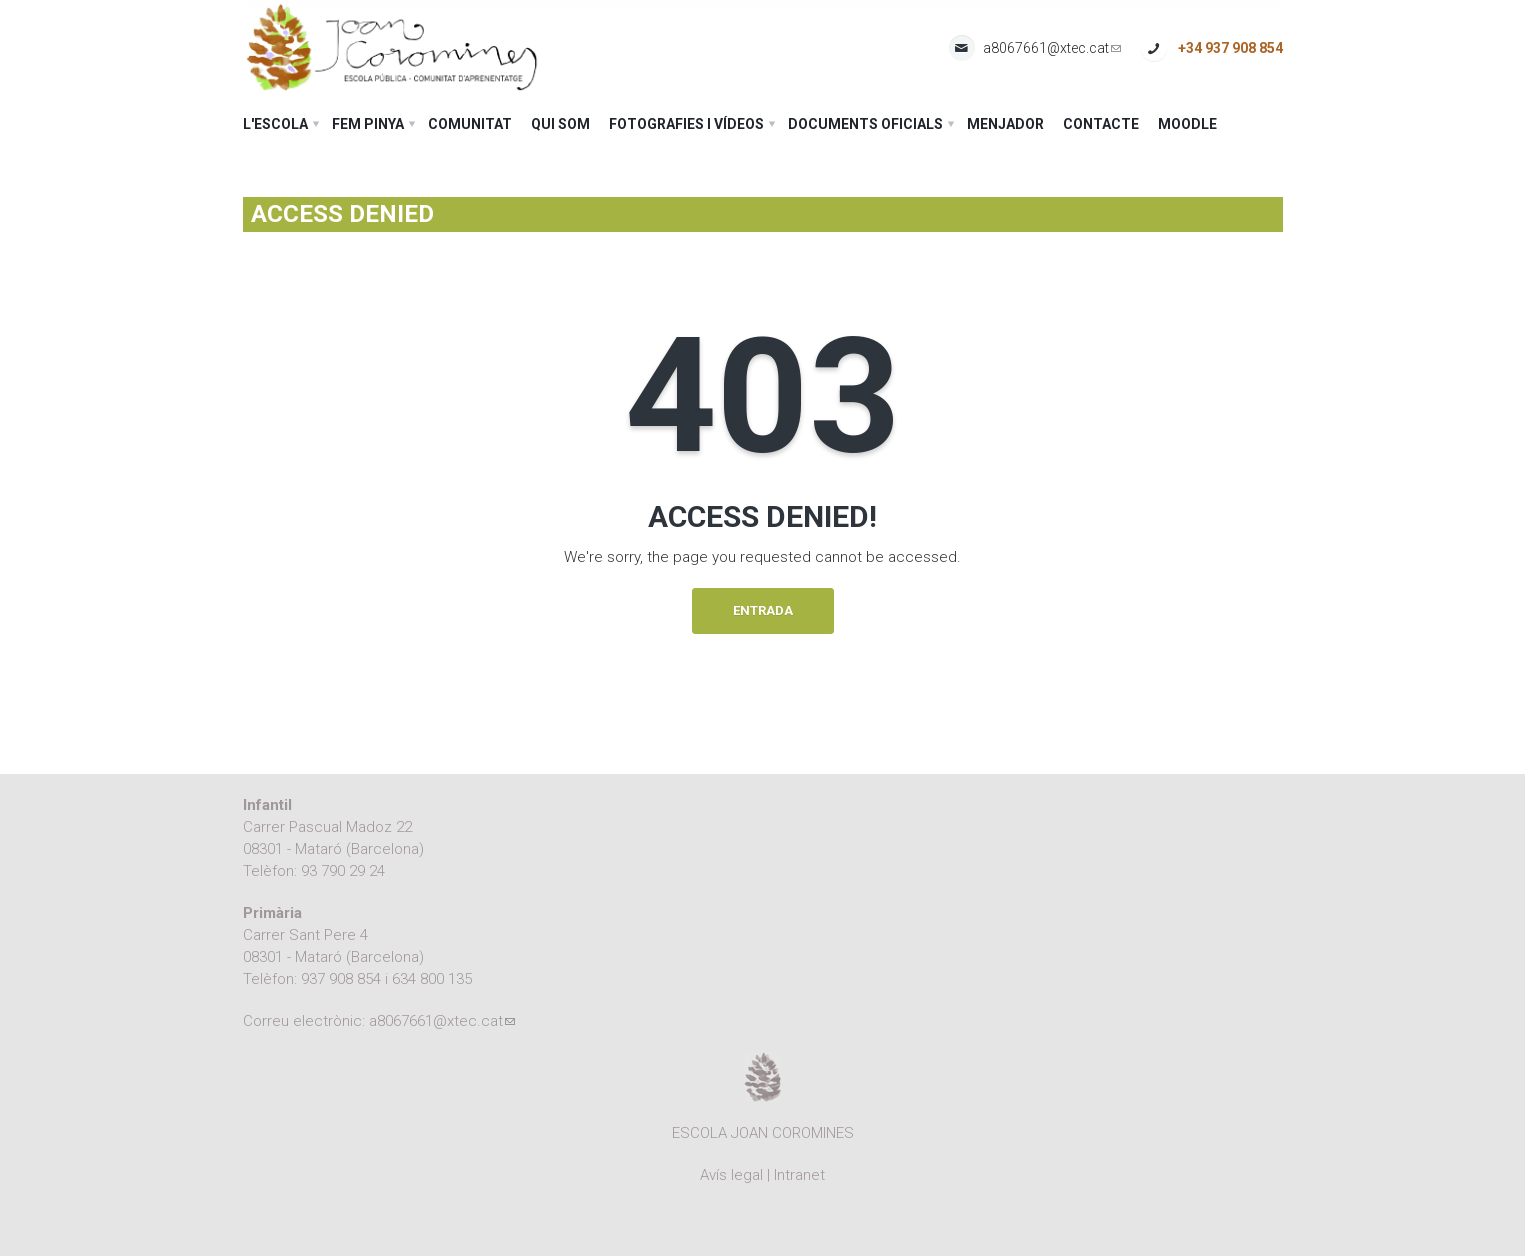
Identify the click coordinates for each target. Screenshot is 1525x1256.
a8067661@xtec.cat (1052, 48)
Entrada (763, 610)
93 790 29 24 (343, 871)
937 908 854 (341, 979)
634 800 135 (432, 979)
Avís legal (731, 1175)
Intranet (799, 1175)
